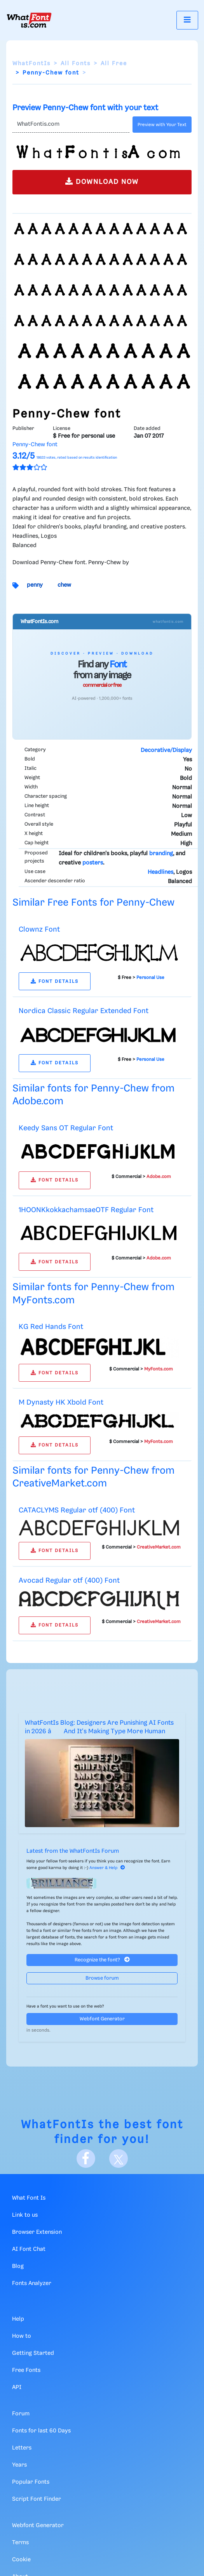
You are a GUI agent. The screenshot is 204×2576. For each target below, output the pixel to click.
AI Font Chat (28, 2249)
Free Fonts (26, 2370)
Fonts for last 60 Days (41, 2431)
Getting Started (33, 2353)
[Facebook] (86, 2158)
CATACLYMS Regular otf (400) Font (77, 1510)
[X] (118, 2158)
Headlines (160, 872)
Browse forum (102, 1978)
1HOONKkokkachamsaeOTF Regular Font (86, 1210)
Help (18, 2319)
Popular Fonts (30, 2482)
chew (64, 585)
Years (19, 2465)
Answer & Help (107, 1868)
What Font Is (28, 2198)
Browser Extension (37, 2232)
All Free (114, 64)
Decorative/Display (166, 750)
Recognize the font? (102, 1960)
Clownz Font (39, 929)
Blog (18, 2266)
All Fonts (76, 64)
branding (161, 854)
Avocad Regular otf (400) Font (69, 1580)
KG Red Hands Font (51, 1326)
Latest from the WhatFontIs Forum (72, 1851)
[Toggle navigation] (187, 20)
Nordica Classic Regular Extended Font (83, 1011)
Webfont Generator (102, 2019)
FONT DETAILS (54, 981)
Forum (21, 2414)
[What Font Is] (29, 20)
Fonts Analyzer (31, 2283)
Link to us (25, 2215)
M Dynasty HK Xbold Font (61, 1402)
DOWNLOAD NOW (102, 181)
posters (92, 863)
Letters (21, 2448)
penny (35, 585)
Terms (20, 2543)
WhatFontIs (31, 64)
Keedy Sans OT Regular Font (66, 1128)
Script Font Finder (36, 2499)
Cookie (21, 2560)
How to (21, 2336)
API (16, 2387)
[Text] (70, 124)
